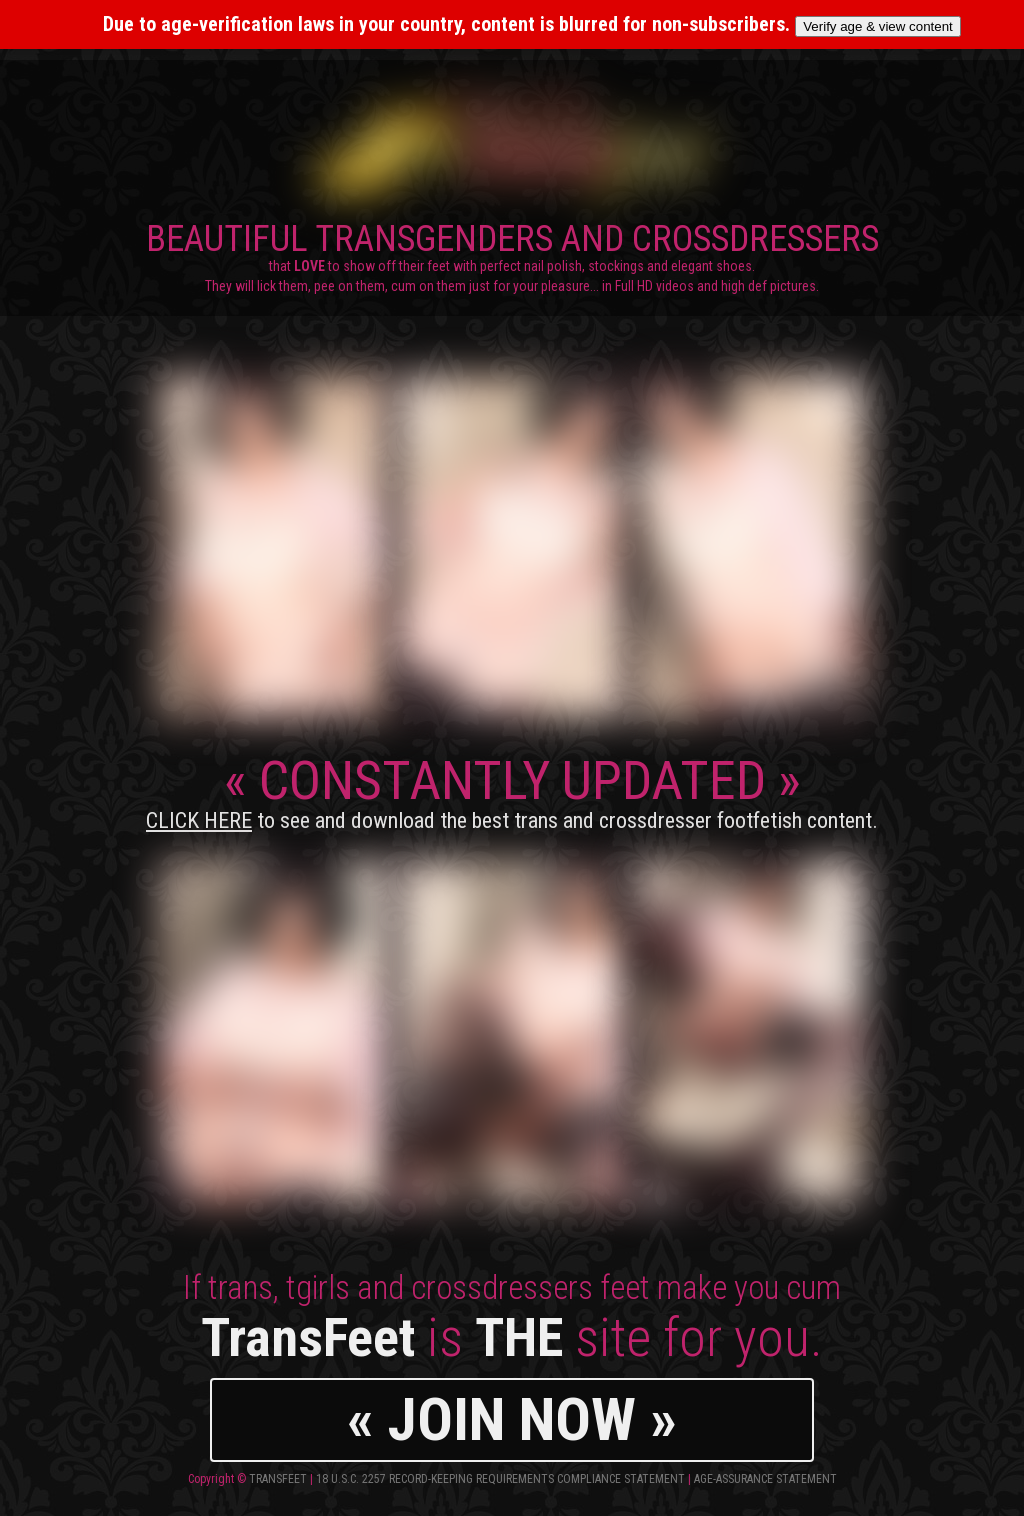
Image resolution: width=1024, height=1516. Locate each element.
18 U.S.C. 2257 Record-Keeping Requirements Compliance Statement (500, 1479)
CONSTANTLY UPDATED (512, 791)
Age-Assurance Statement (765, 1479)
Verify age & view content (878, 26)
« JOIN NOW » (512, 1419)
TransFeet (278, 1479)
